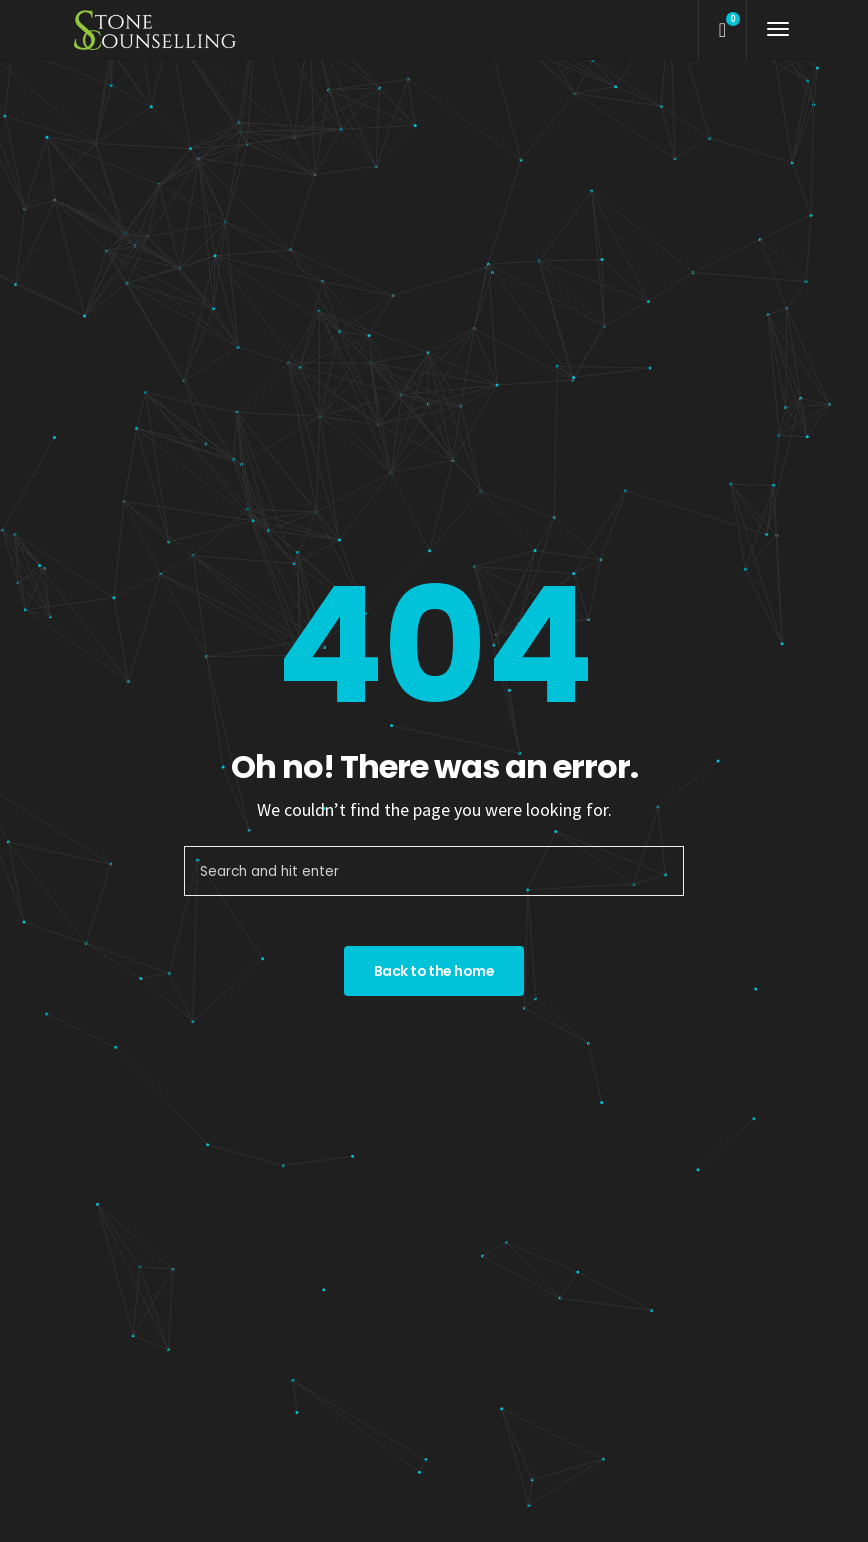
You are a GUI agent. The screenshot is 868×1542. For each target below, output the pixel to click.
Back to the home (434, 971)
